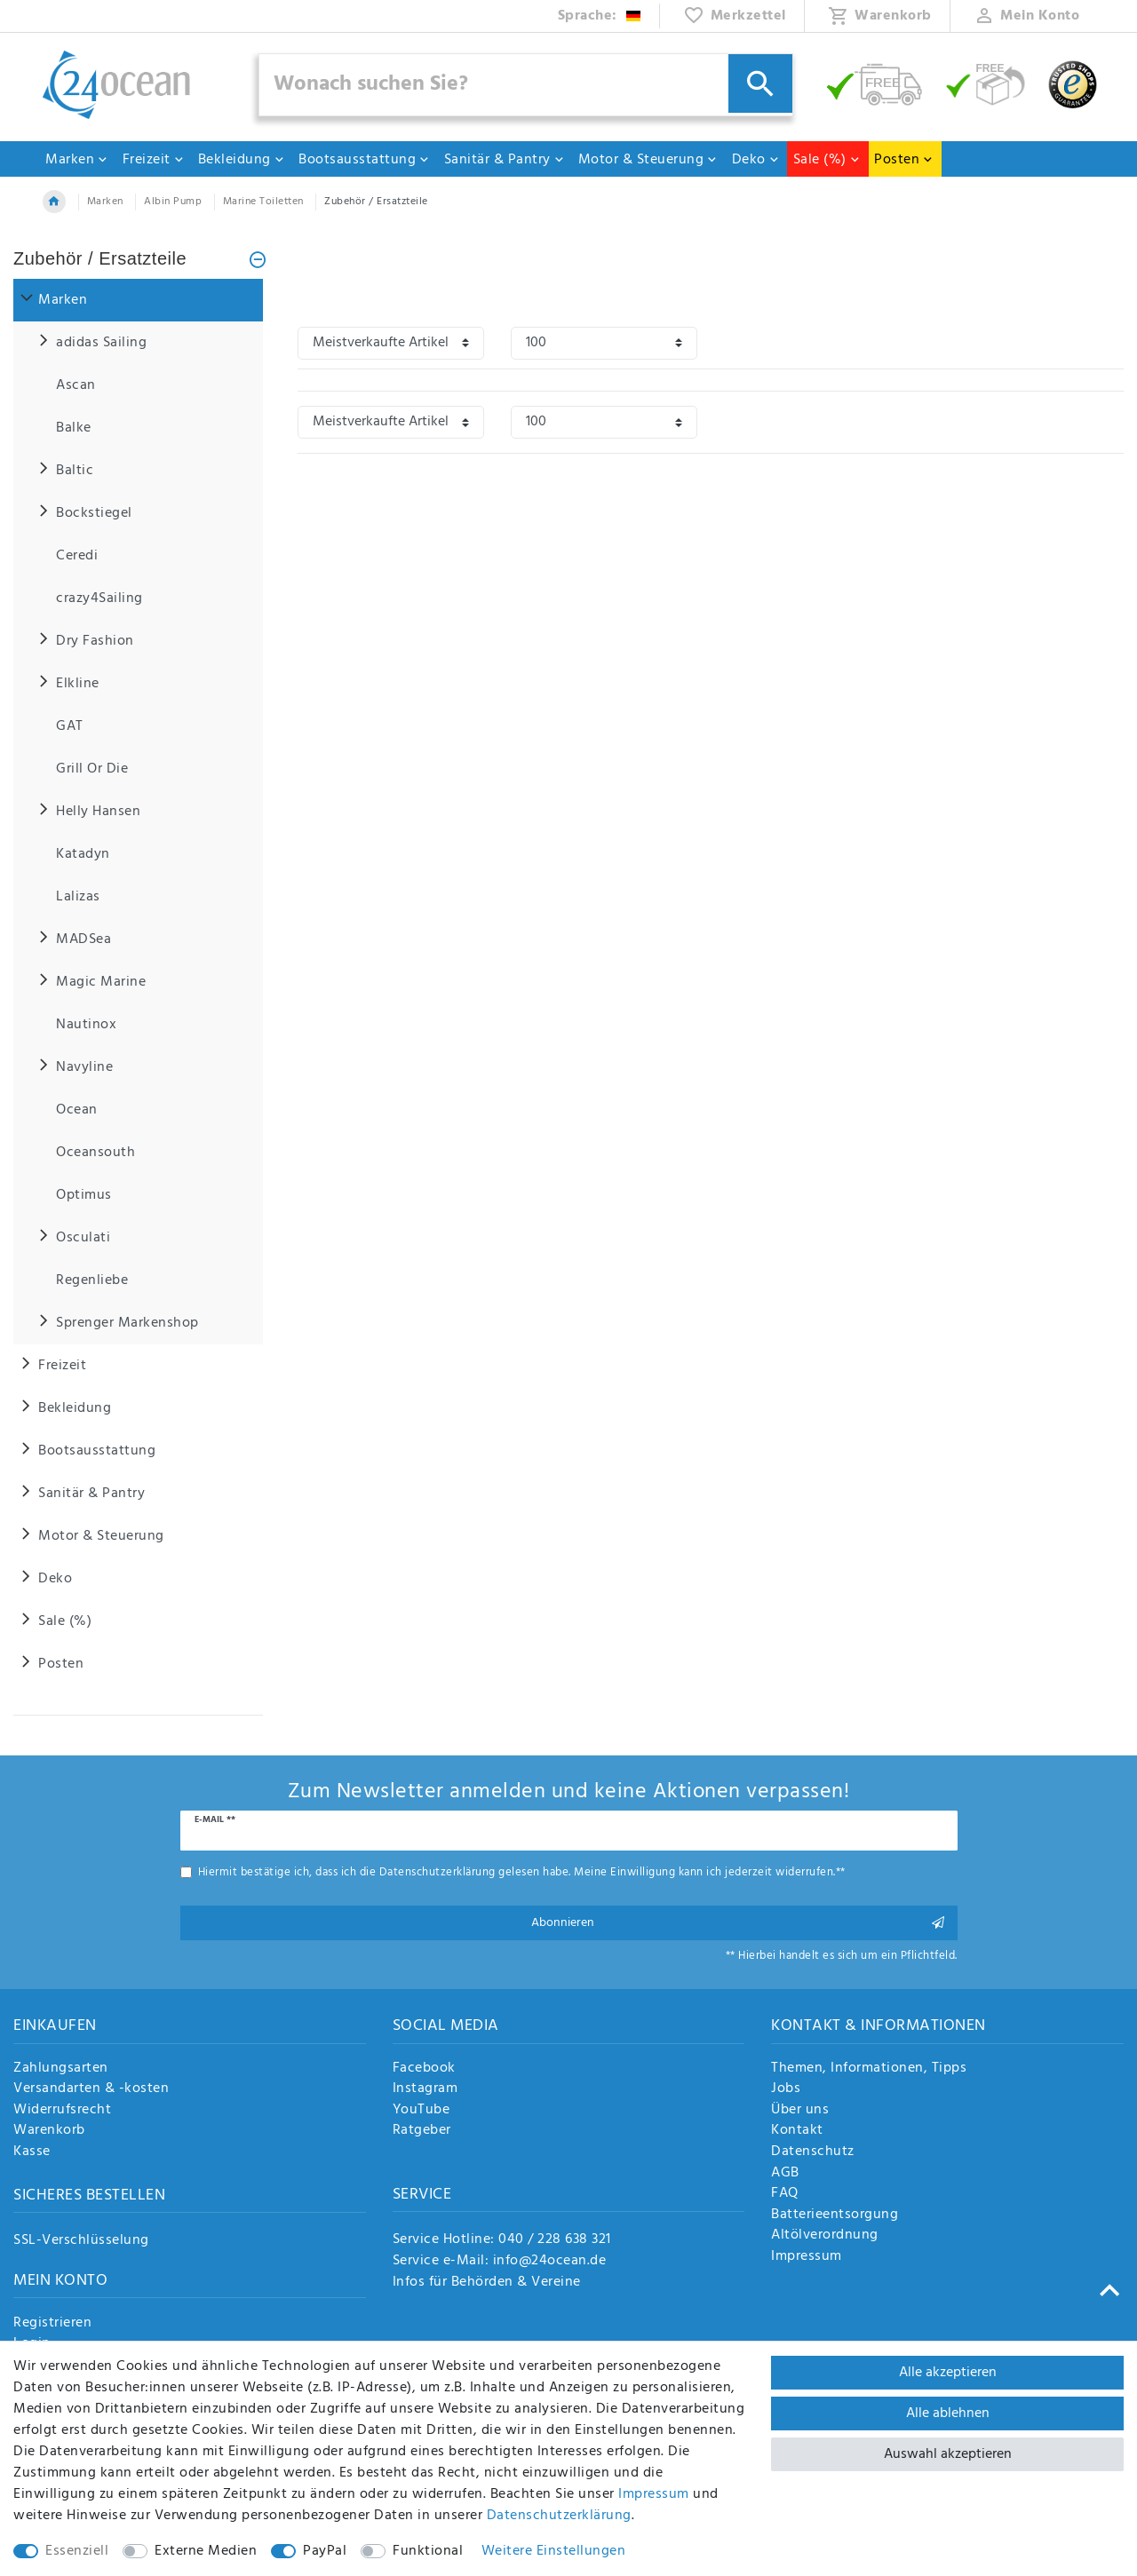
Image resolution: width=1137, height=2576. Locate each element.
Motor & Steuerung (648, 159)
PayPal (324, 2551)
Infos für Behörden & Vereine (487, 2282)
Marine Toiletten (263, 201)
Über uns (800, 2111)
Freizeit (154, 159)
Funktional (428, 2551)
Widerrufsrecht (62, 2111)
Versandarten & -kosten (91, 2089)
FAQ (785, 2194)
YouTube (421, 2111)
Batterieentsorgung (834, 2215)
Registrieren (52, 2324)
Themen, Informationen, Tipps (868, 2069)
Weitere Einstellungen (553, 2551)
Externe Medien (206, 2551)
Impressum (806, 2257)
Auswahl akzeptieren (948, 2454)
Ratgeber (422, 2131)
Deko (756, 159)
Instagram (425, 2089)
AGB (785, 2174)
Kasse (32, 2152)
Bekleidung (241, 159)
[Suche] (760, 83)
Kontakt (797, 2131)
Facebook (424, 2069)
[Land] (600, 16)
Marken (76, 159)
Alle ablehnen (948, 2413)
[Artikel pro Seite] (604, 343)
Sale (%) (827, 159)
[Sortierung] (391, 343)
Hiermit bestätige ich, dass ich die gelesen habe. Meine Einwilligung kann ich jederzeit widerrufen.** (522, 1872)
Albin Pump (173, 201)
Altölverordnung (825, 2236)
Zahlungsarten (60, 2069)
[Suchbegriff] (525, 84)
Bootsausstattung (364, 159)
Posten (904, 159)
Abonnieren (738, 1923)
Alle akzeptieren (948, 2372)
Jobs (785, 2089)
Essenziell (76, 2551)
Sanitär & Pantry (504, 159)
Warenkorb (49, 2131)
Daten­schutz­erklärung (559, 2515)
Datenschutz (813, 2152)
